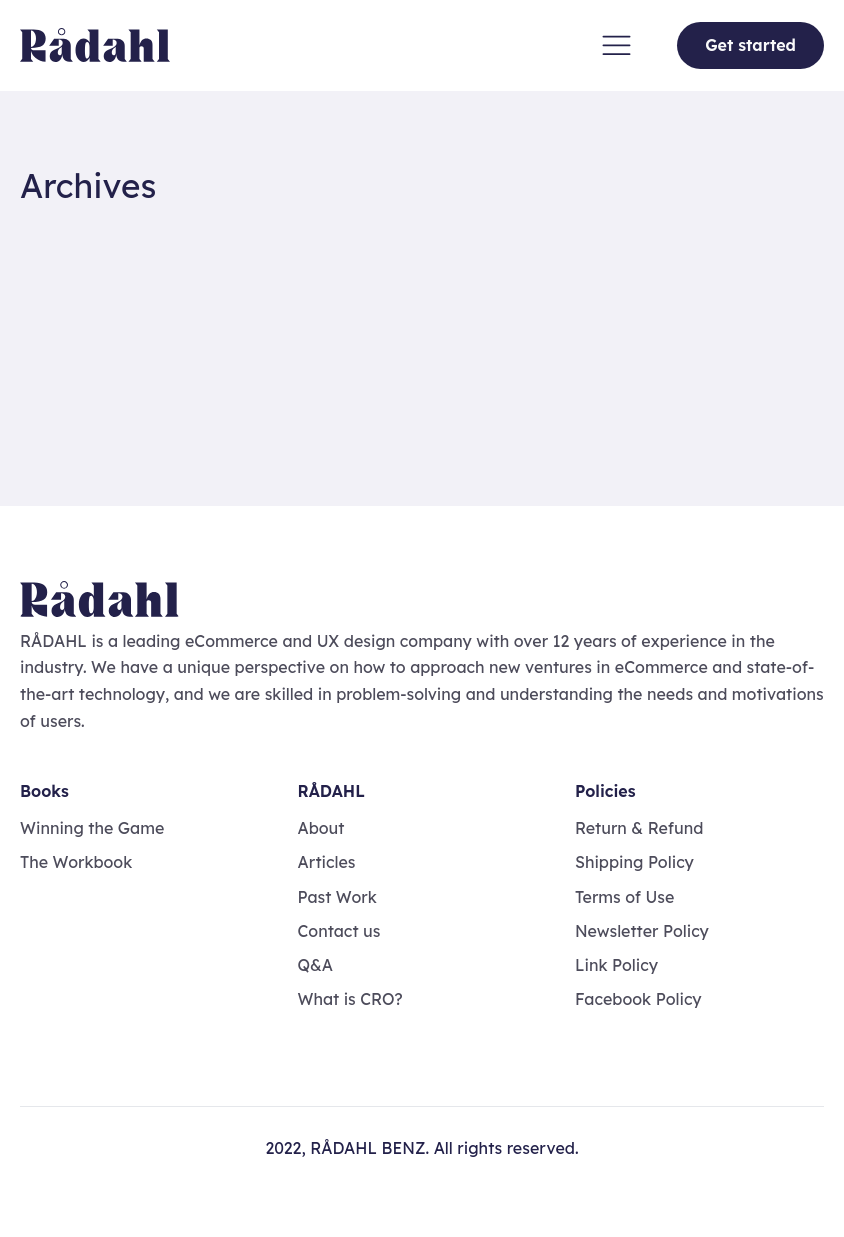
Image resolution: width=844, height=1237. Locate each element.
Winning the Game (92, 828)
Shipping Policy (634, 862)
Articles (326, 862)
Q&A (315, 965)
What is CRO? (349, 999)
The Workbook (76, 862)
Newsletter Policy (642, 931)
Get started (750, 45)
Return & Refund (639, 828)
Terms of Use (625, 897)
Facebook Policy (638, 999)
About (320, 828)
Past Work (336, 897)
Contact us (338, 931)
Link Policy (616, 965)
